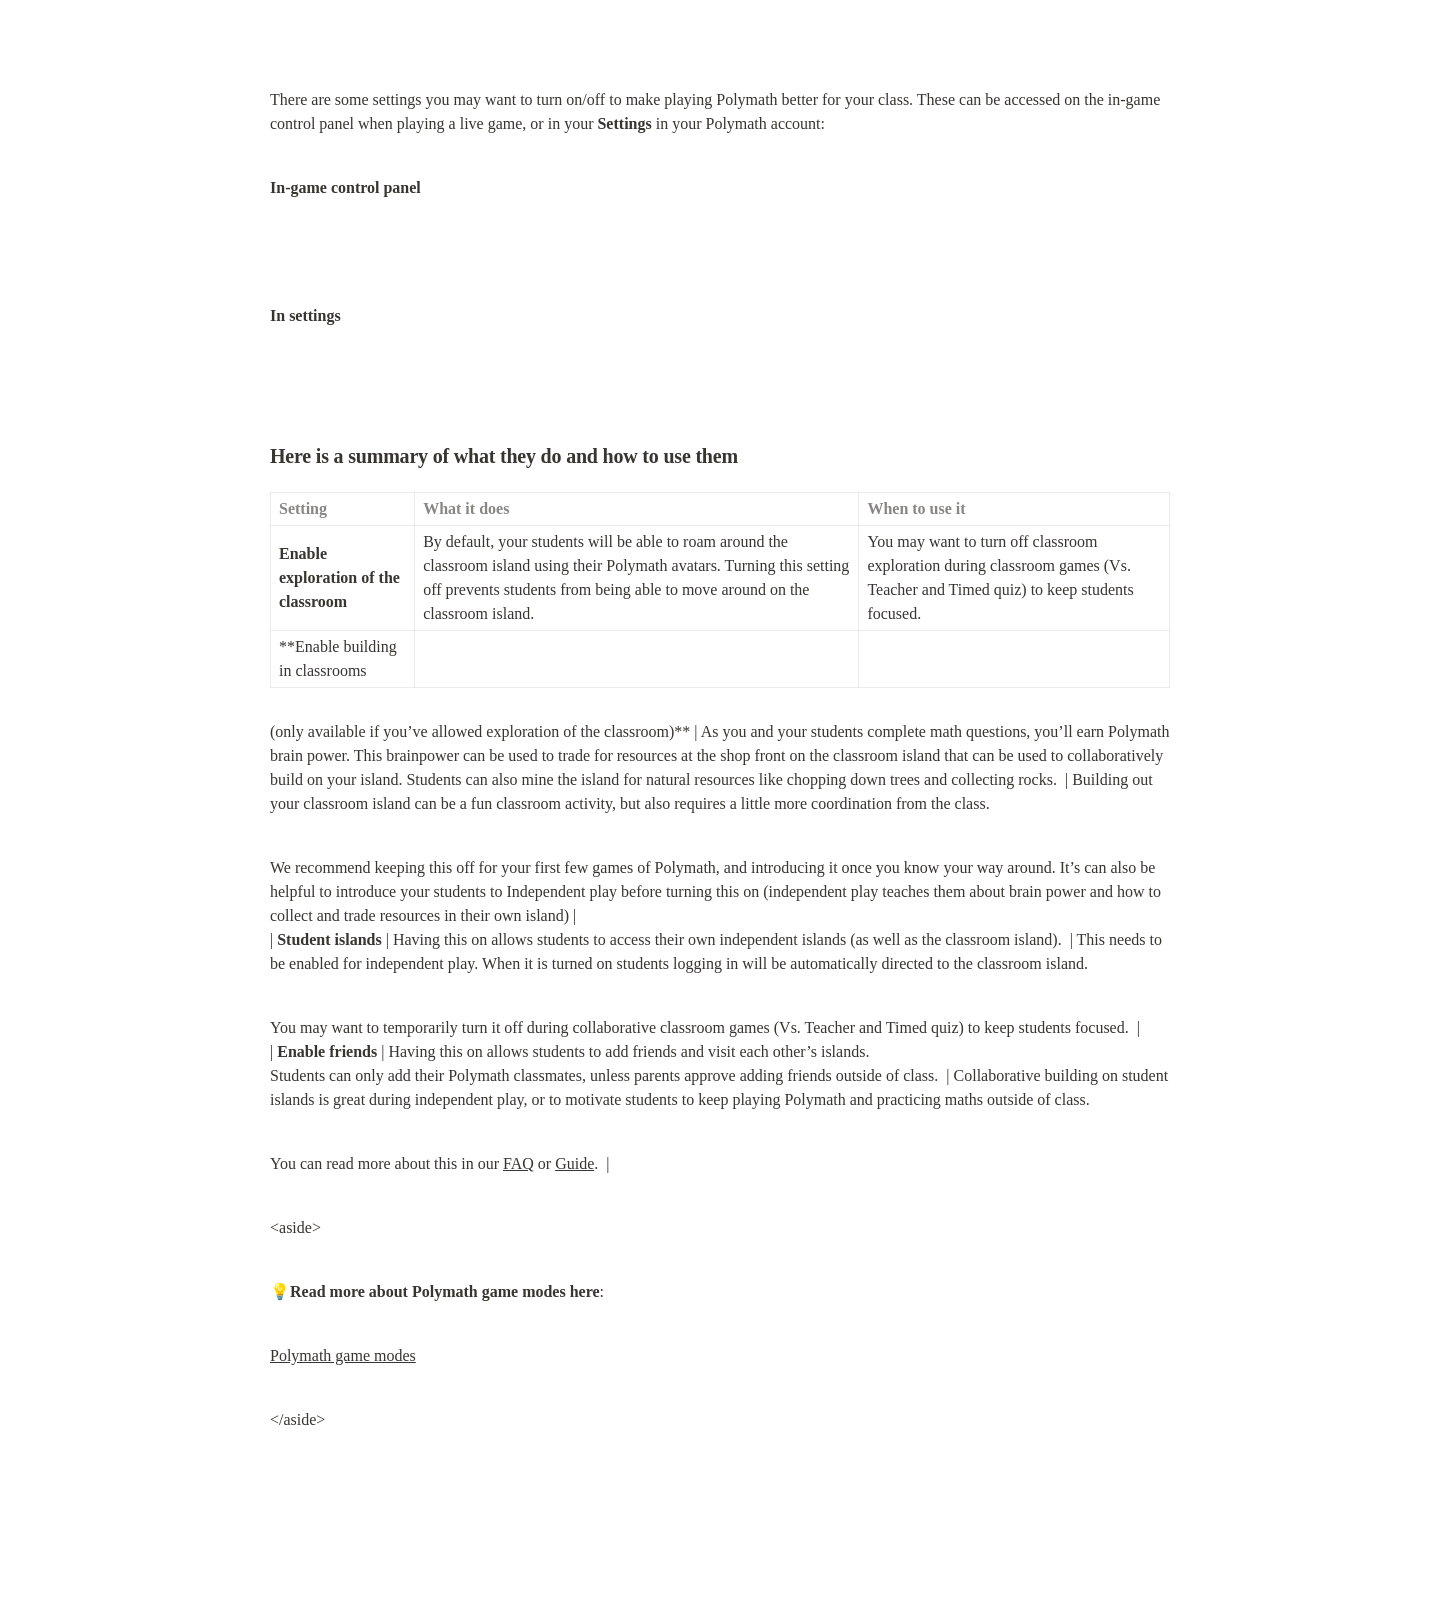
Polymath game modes (343, 1355)
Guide (574, 1163)
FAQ (518, 1163)
